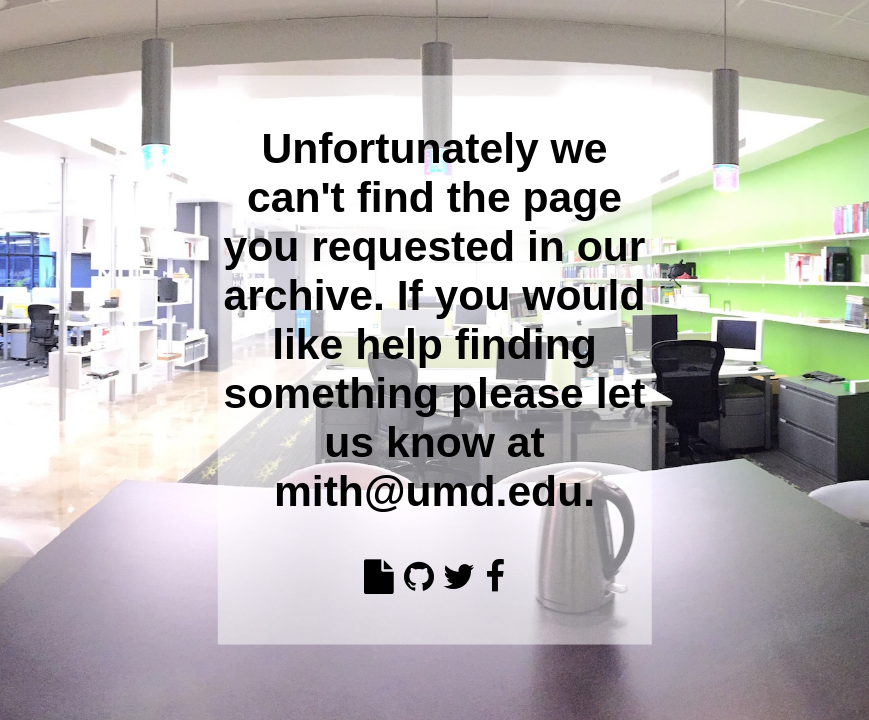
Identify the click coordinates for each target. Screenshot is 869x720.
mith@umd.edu (428, 490)
